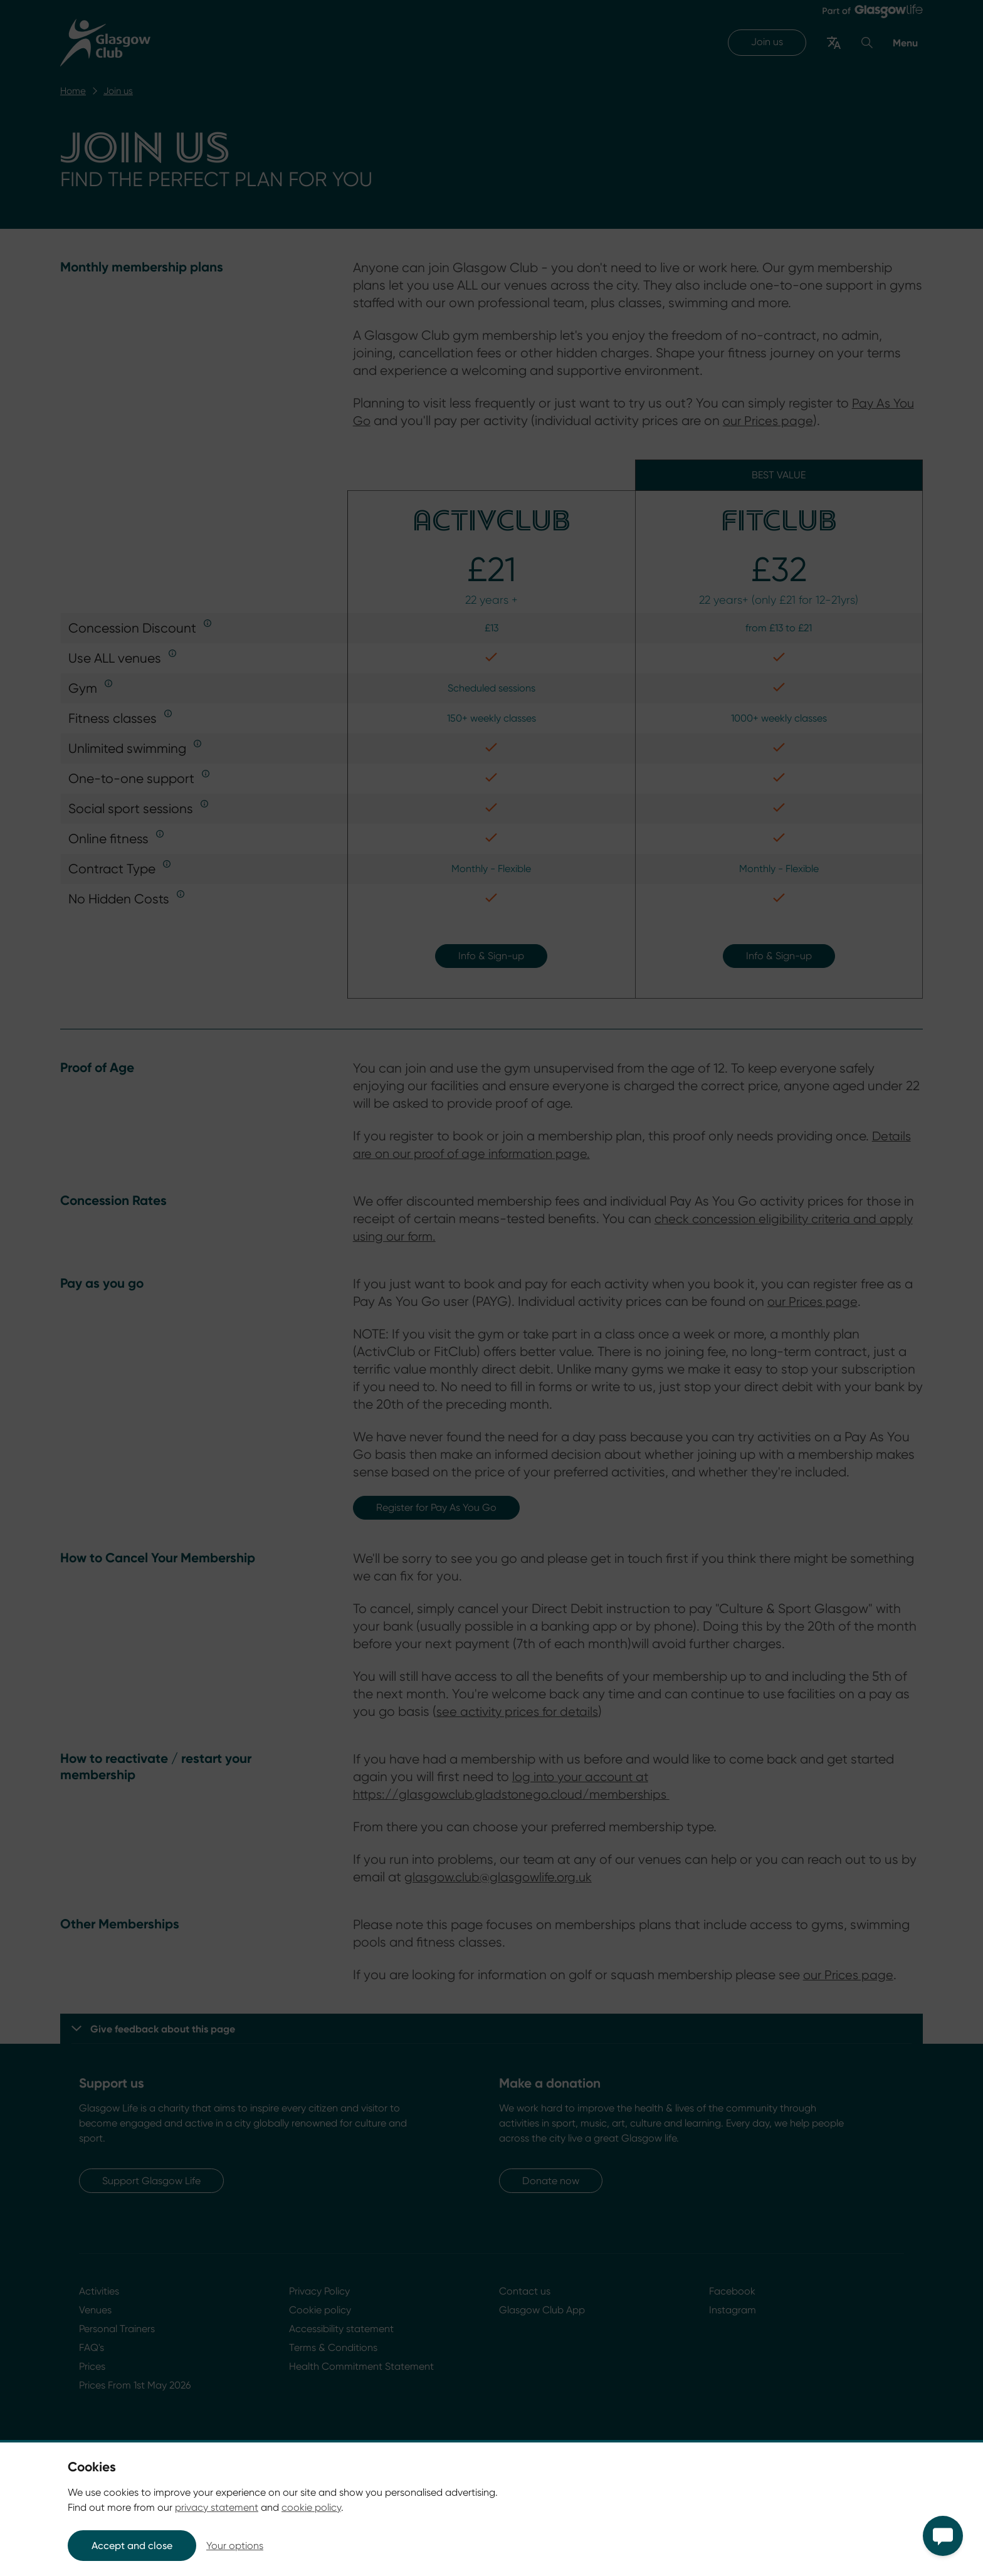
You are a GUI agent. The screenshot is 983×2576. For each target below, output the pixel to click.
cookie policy (311, 2507)
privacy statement (216, 2507)
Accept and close (132, 2546)
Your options (234, 2546)
